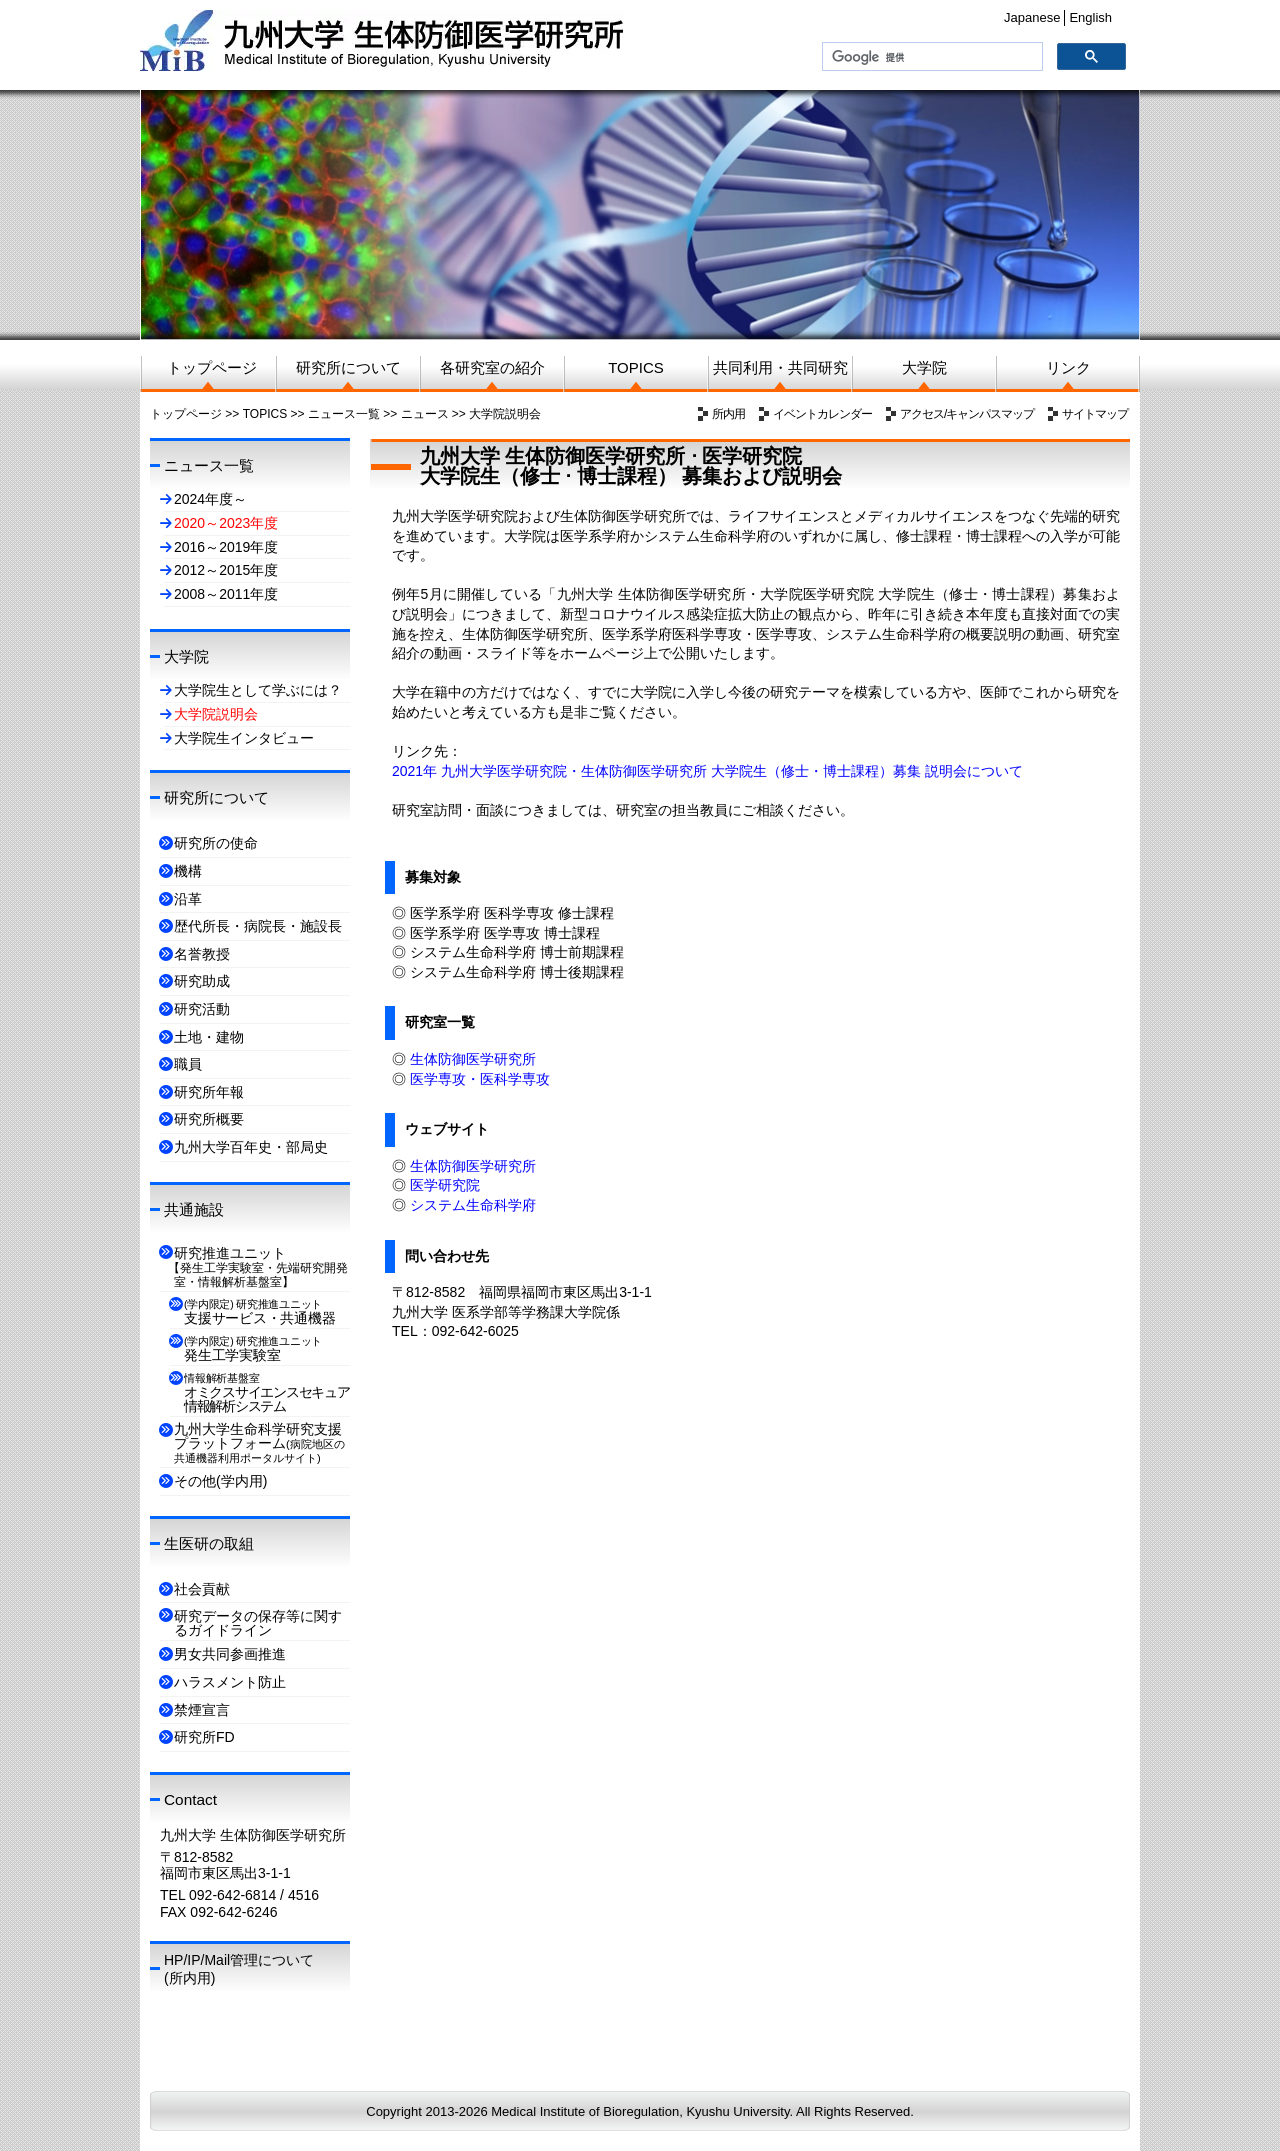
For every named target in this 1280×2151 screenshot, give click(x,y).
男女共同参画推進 (230, 1654)
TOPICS (265, 414)
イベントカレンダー (822, 414)
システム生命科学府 (473, 1205)
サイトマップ (1095, 414)
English (1090, 17)
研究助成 (202, 981)
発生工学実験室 (253, 1349)
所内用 (728, 414)
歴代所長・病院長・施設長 (258, 926)
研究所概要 (209, 1119)
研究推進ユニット (261, 1267)
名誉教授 (202, 954)
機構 (188, 871)
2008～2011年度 (226, 594)
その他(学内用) (220, 1481)
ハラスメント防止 (230, 1682)
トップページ (186, 414)
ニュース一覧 (344, 414)
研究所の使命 (216, 843)
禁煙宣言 (202, 1710)
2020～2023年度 (226, 523)
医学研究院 (445, 1185)
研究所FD (204, 1737)
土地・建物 (209, 1037)
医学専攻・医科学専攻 (480, 1079)
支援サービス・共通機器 (259, 1312)
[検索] (930, 57)
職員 (188, 1064)
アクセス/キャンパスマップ (967, 414)
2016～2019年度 (226, 547)
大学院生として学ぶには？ (258, 690)
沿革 (188, 899)
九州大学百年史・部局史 (251, 1147)
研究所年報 (209, 1092)
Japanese (1032, 17)
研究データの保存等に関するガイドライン (258, 1623)
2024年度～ (210, 499)
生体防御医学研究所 (473, 1059)
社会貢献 (202, 1589)
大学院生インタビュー (244, 738)
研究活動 (202, 1009)
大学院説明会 (505, 414)
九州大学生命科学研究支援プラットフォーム (259, 1442)
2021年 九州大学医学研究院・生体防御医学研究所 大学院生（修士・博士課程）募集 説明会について (707, 771)
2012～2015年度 (226, 570)
